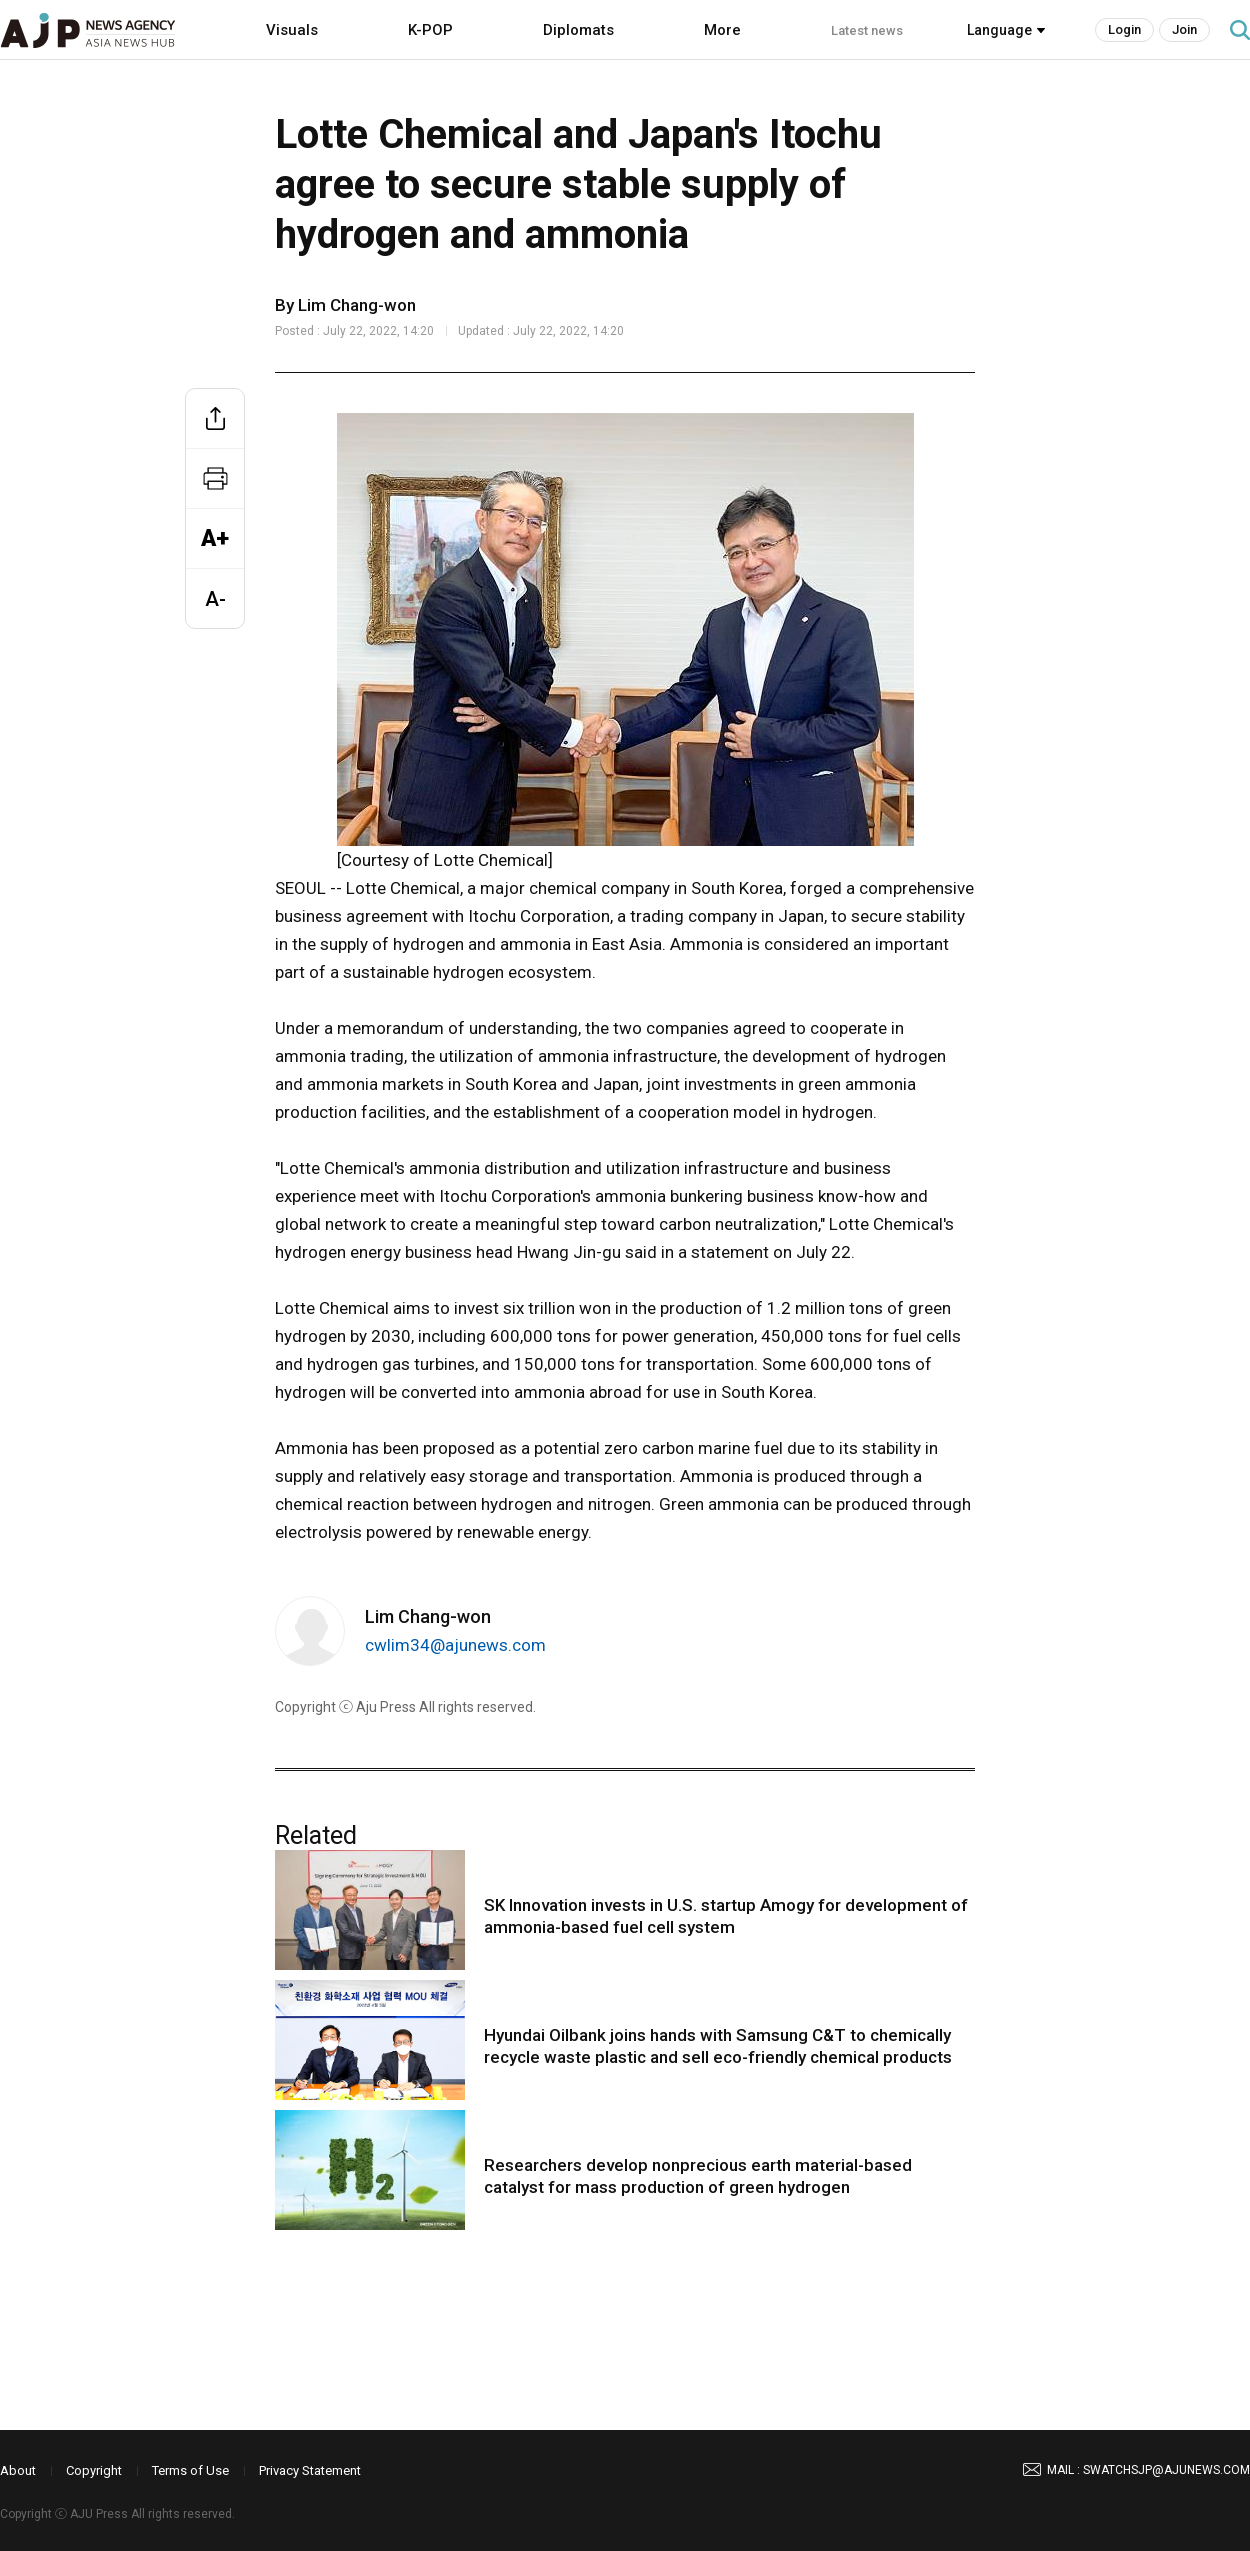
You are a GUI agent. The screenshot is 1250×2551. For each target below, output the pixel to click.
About (18, 2470)
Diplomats (578, 30)
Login (1124, 29)
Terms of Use (190, 2470)
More (722, 30)
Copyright (94, 2470)
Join (1184, 29)
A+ (215, 538)
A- (215, 599)
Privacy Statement (310, 2470)
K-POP (430, 30)
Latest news (867, 30)
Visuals (292, 30)
